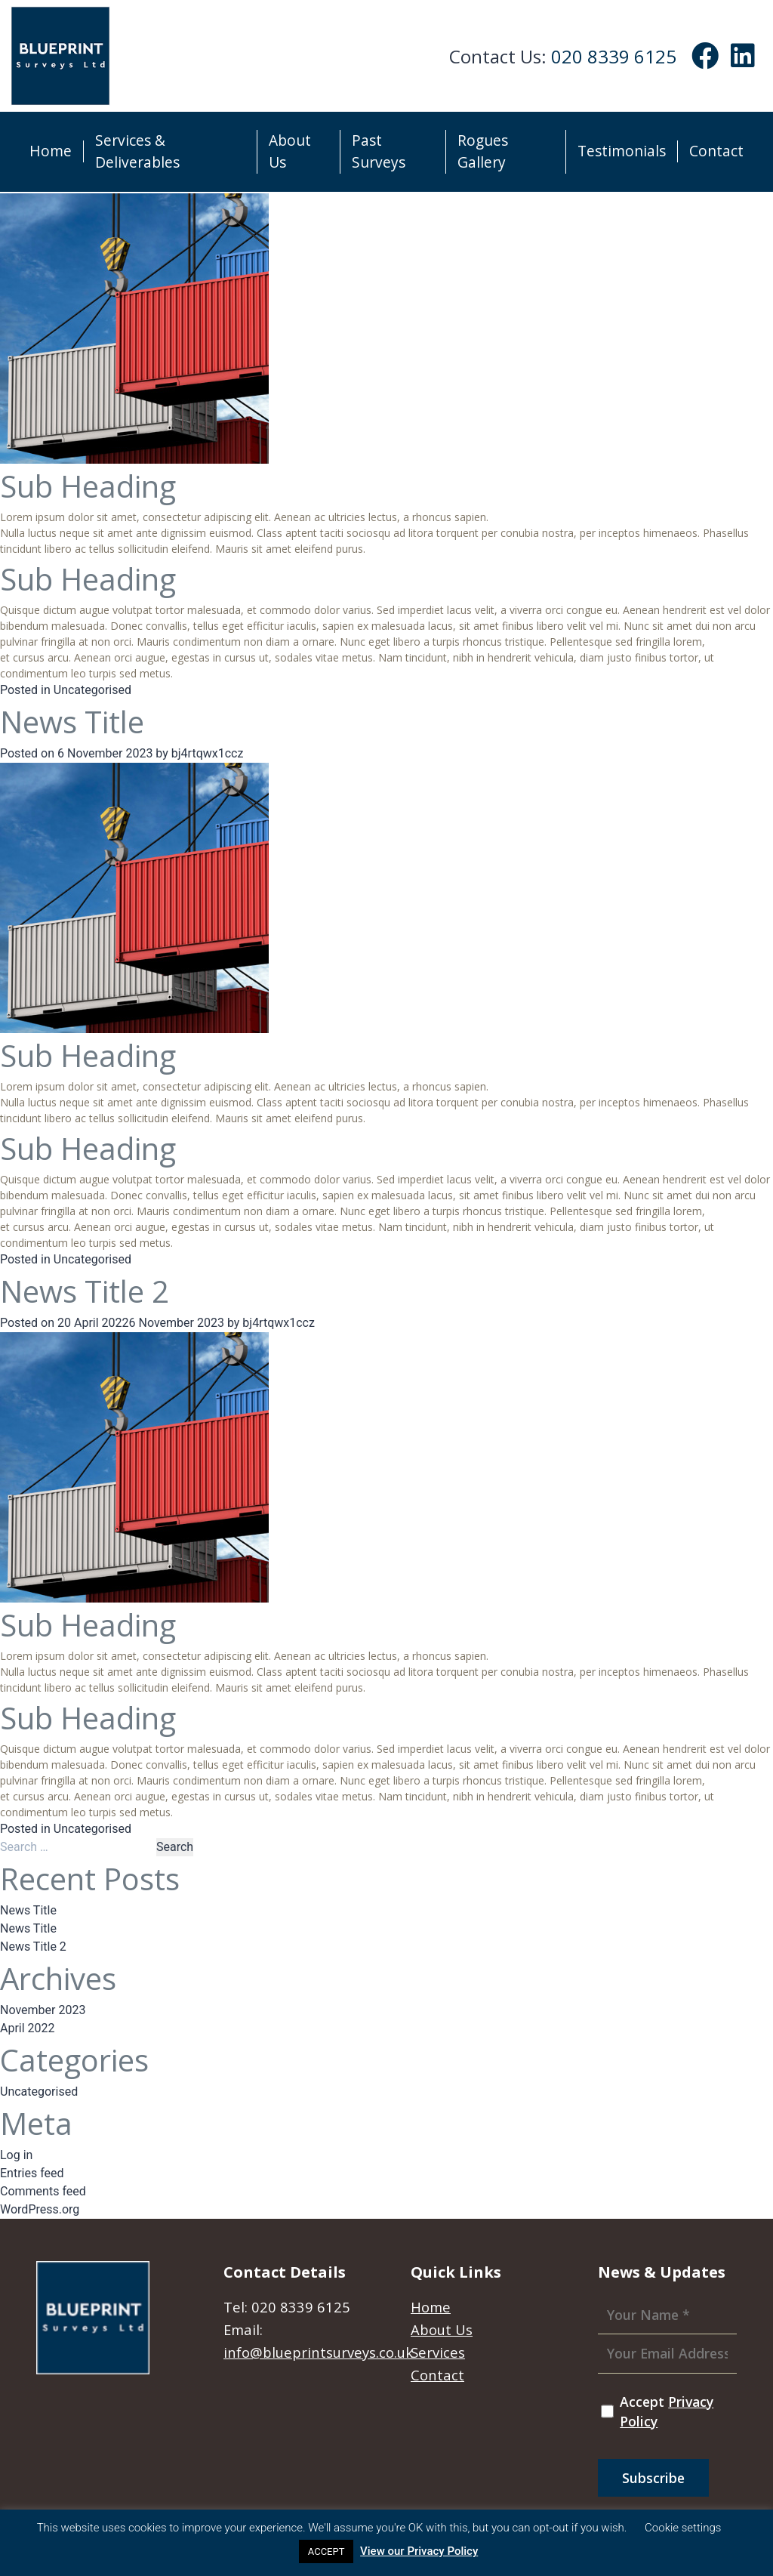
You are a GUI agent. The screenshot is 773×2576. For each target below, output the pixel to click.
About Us (290, 151)
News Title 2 (84, 1291)
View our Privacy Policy (419, 2551)
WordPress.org (39, 2209)
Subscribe (653, 2478)
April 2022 (27, 2028)
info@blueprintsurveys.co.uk (318, 2352)
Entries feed (32, 2173)
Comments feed (43, 2191)
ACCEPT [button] (326, 2551)
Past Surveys (378, 151)
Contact (716, 150)
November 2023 (42, 2010)
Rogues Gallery (482, 151)
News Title (72, 721)
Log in (16, 2155)
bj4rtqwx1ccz (207, 753)
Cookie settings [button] (683, 2527)
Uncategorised (92, 690)
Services (438, 2352)
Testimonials (621, 150)
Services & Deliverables (137, 151)
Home (50, 150)
